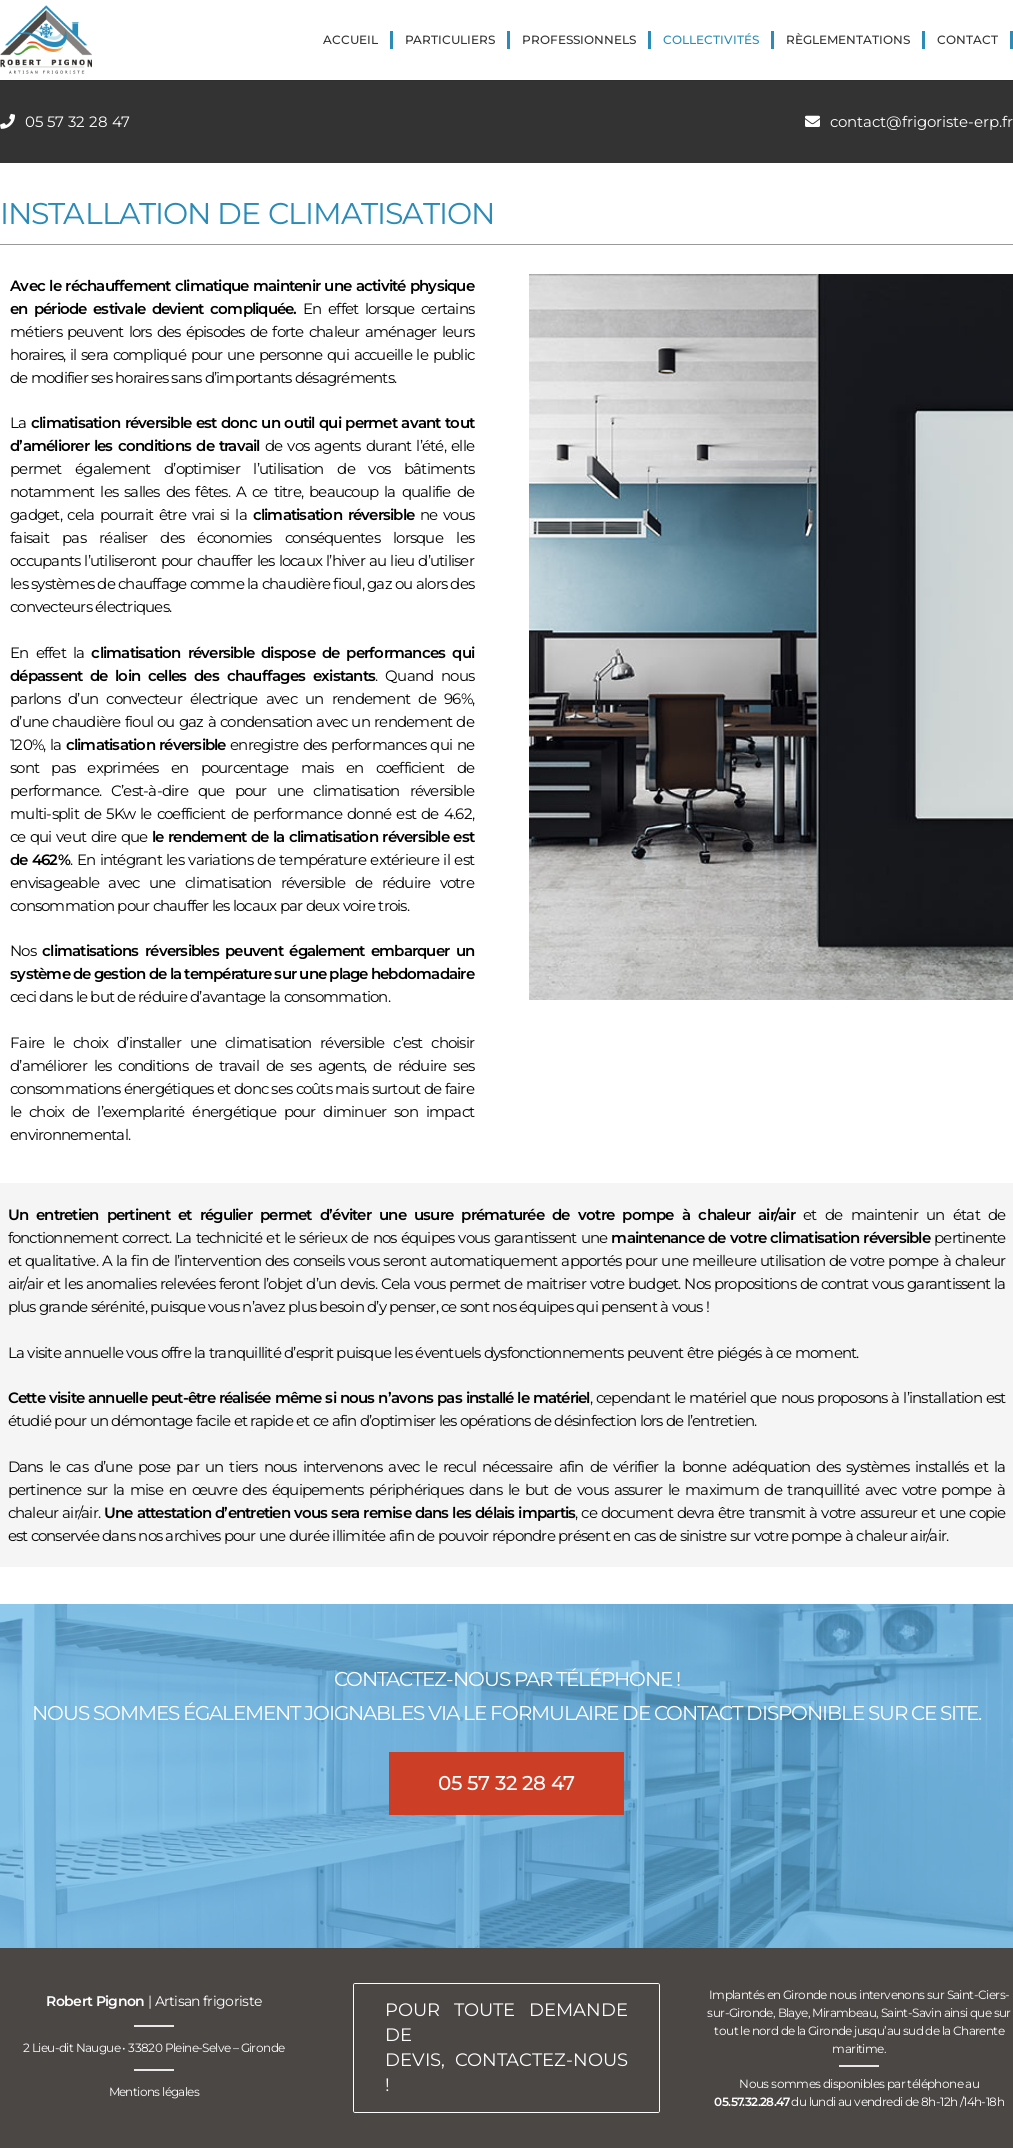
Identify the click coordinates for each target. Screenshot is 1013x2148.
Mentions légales (154, 2091)
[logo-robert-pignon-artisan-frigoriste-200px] (46, 40)
